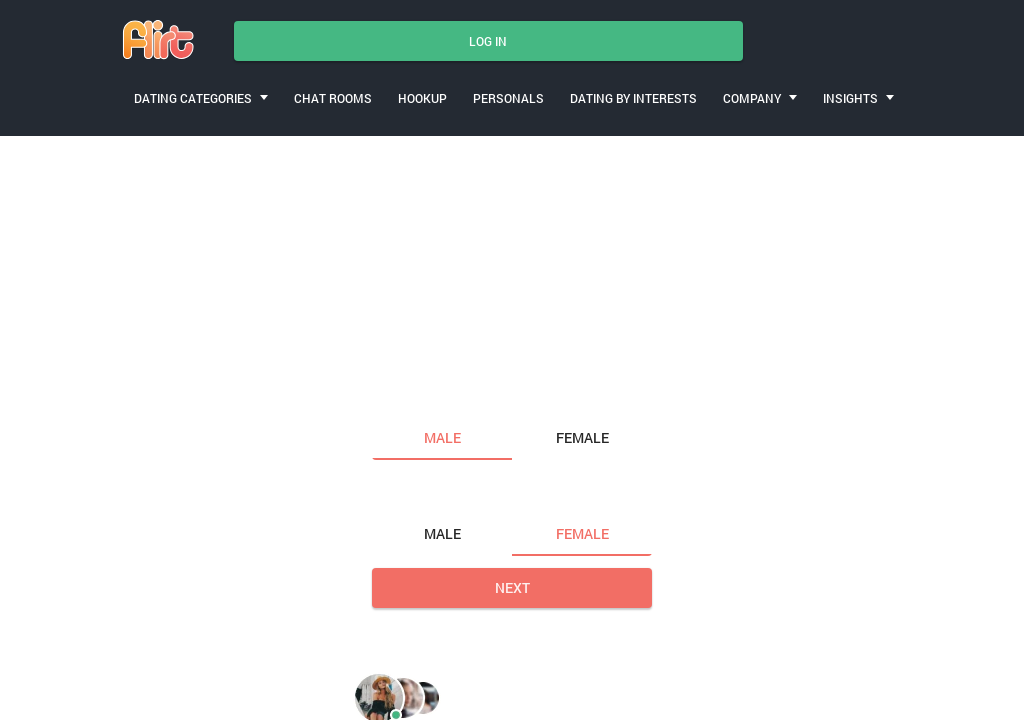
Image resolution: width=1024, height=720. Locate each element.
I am (389, 396)
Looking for (417, 493)
